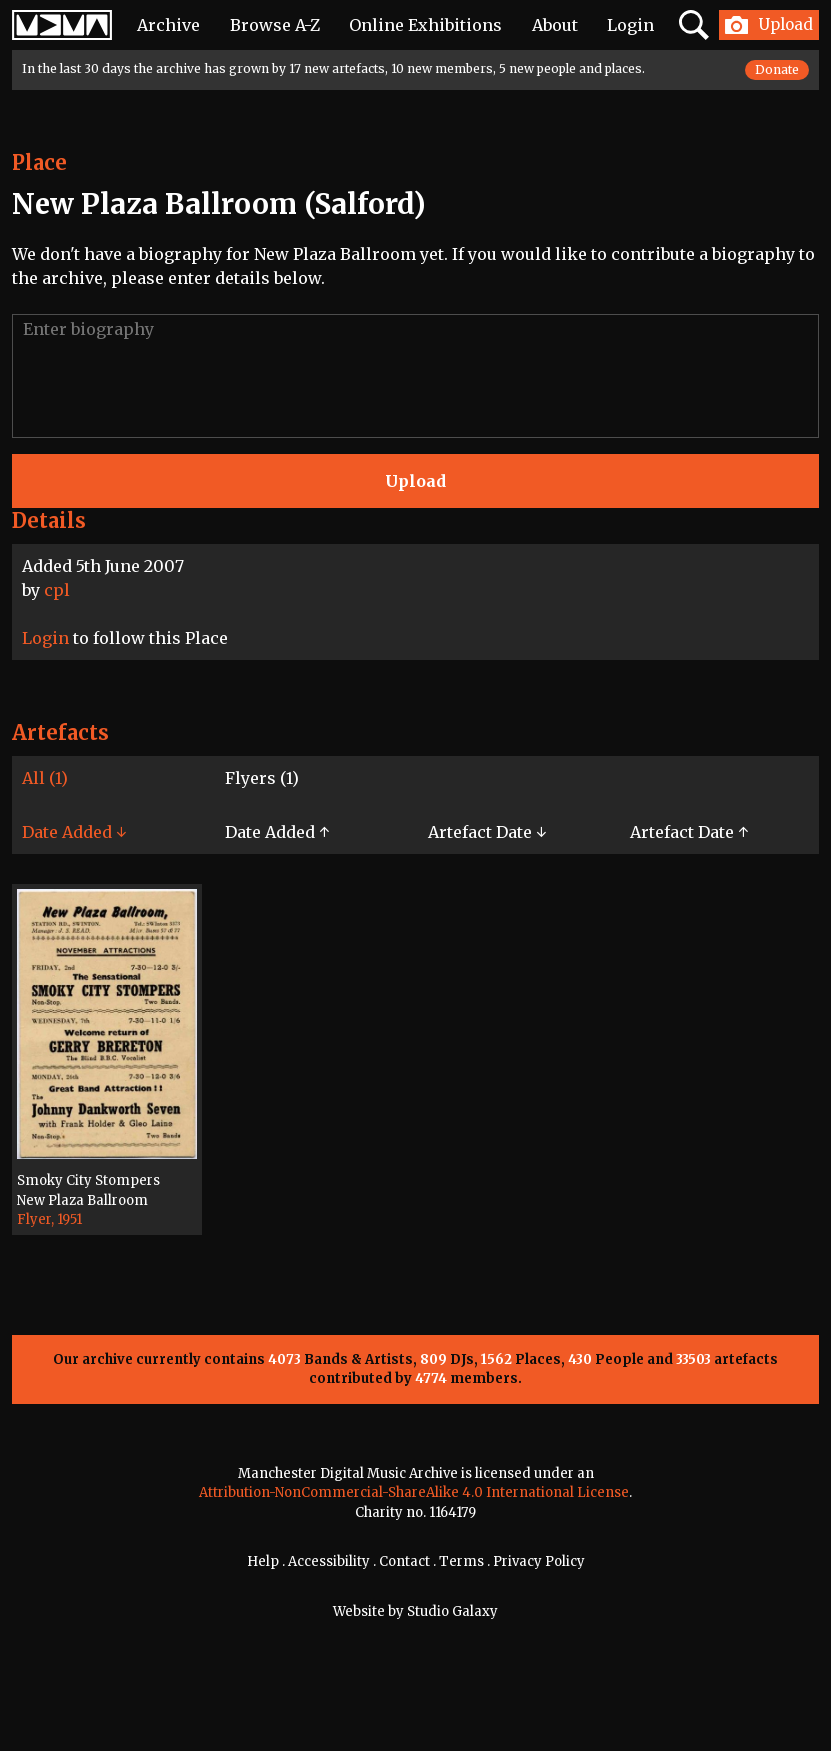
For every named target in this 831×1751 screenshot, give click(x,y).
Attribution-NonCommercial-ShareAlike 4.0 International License (414, 1492)
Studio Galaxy (452, 1611)
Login (630, 25)
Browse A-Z (275, 25)
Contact (404, 1561)
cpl (57, 590)
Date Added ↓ (74, 832)
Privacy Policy (539, 1561)
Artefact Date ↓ (487, 832)
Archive (168, 25)
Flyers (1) (262, 778)
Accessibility (329, 1561)
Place (39, 162)
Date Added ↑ (277, 832)
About (555, 25)
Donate (777, 69)
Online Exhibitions (425, 25)
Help (263, 1561)
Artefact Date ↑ (689, 832)
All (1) (45, 778)
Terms (461, 1561)
